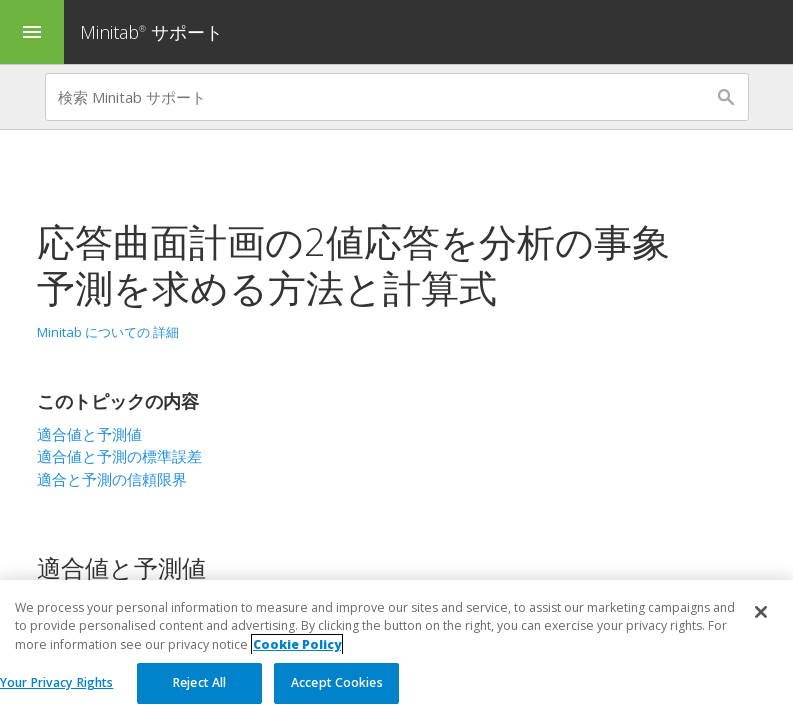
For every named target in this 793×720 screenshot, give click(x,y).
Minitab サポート (151, 32)
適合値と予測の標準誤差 (119, 456)
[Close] (761, 612)
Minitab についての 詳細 (108, 332)
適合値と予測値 (89, 434)
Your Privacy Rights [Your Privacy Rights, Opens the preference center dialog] (56, 682)
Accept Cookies (337, 682)
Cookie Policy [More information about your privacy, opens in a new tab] (297, 644)
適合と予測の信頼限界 (112, 479)
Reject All (199, 682)
